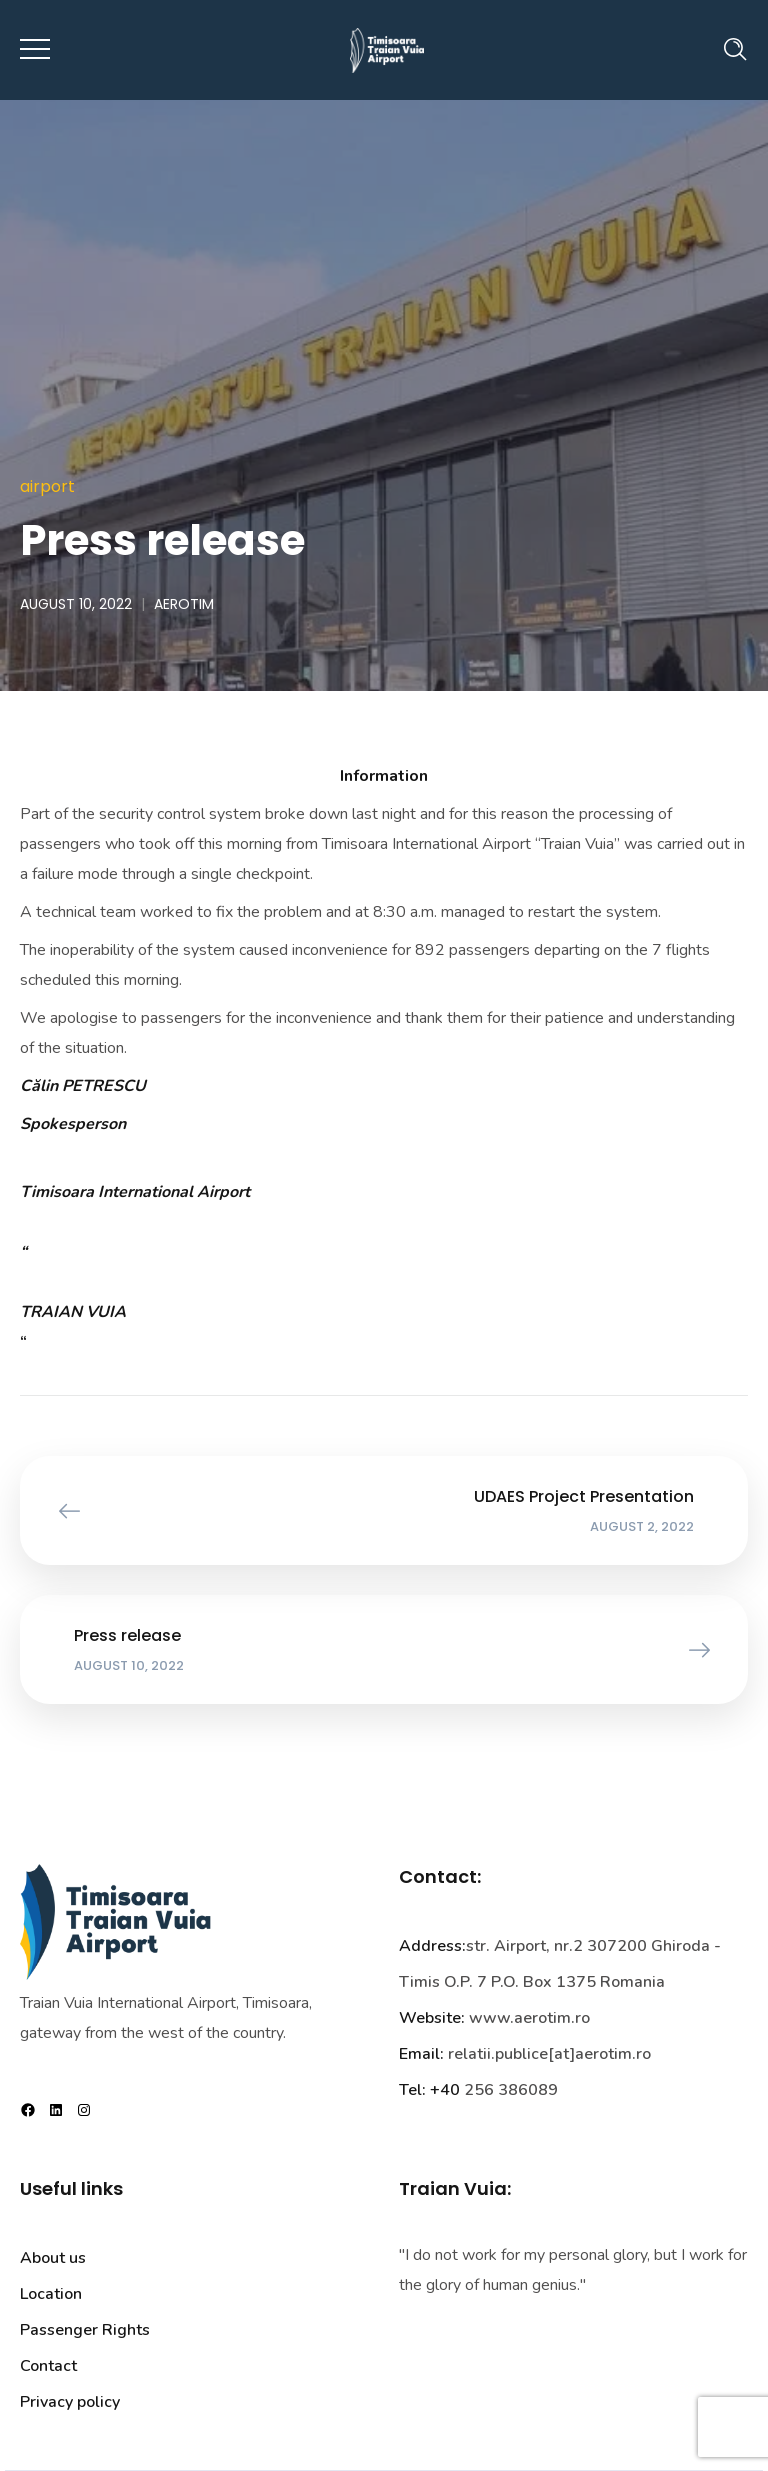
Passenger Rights (85, 2330)
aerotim (184, 604)
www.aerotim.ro (529, 2018)
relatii (469, 2054)
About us (53, 2258)
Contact (48, 2366)
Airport (47, 486)
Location (51, 2294)
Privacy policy (70, 2402)
